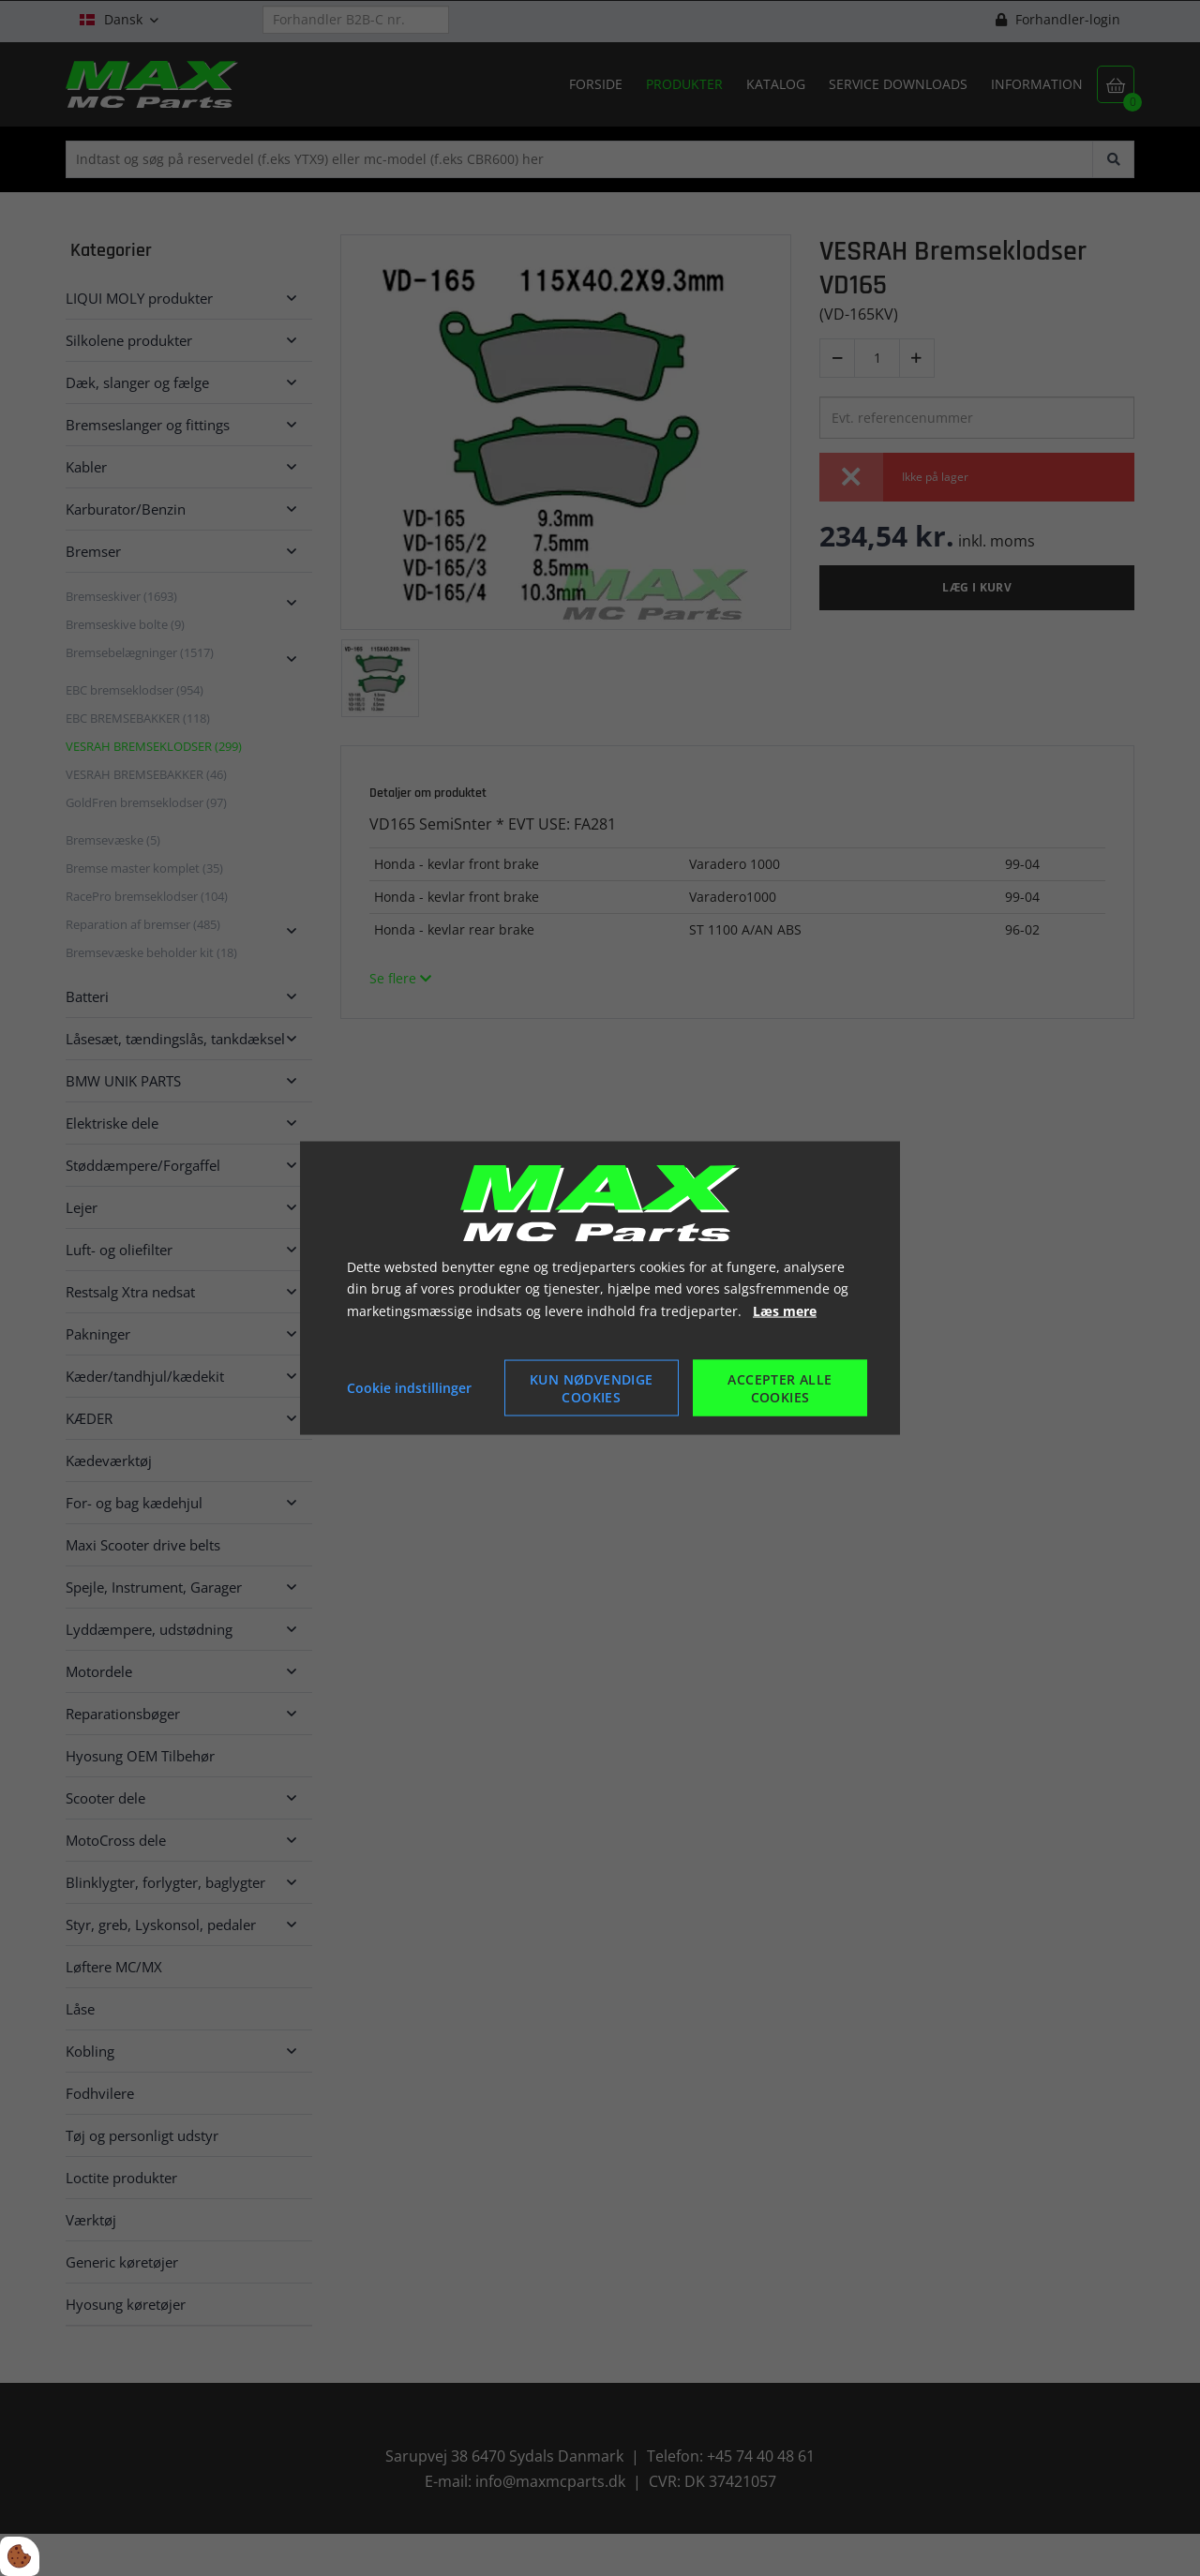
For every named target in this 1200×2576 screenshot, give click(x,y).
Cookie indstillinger (409, 1388)
